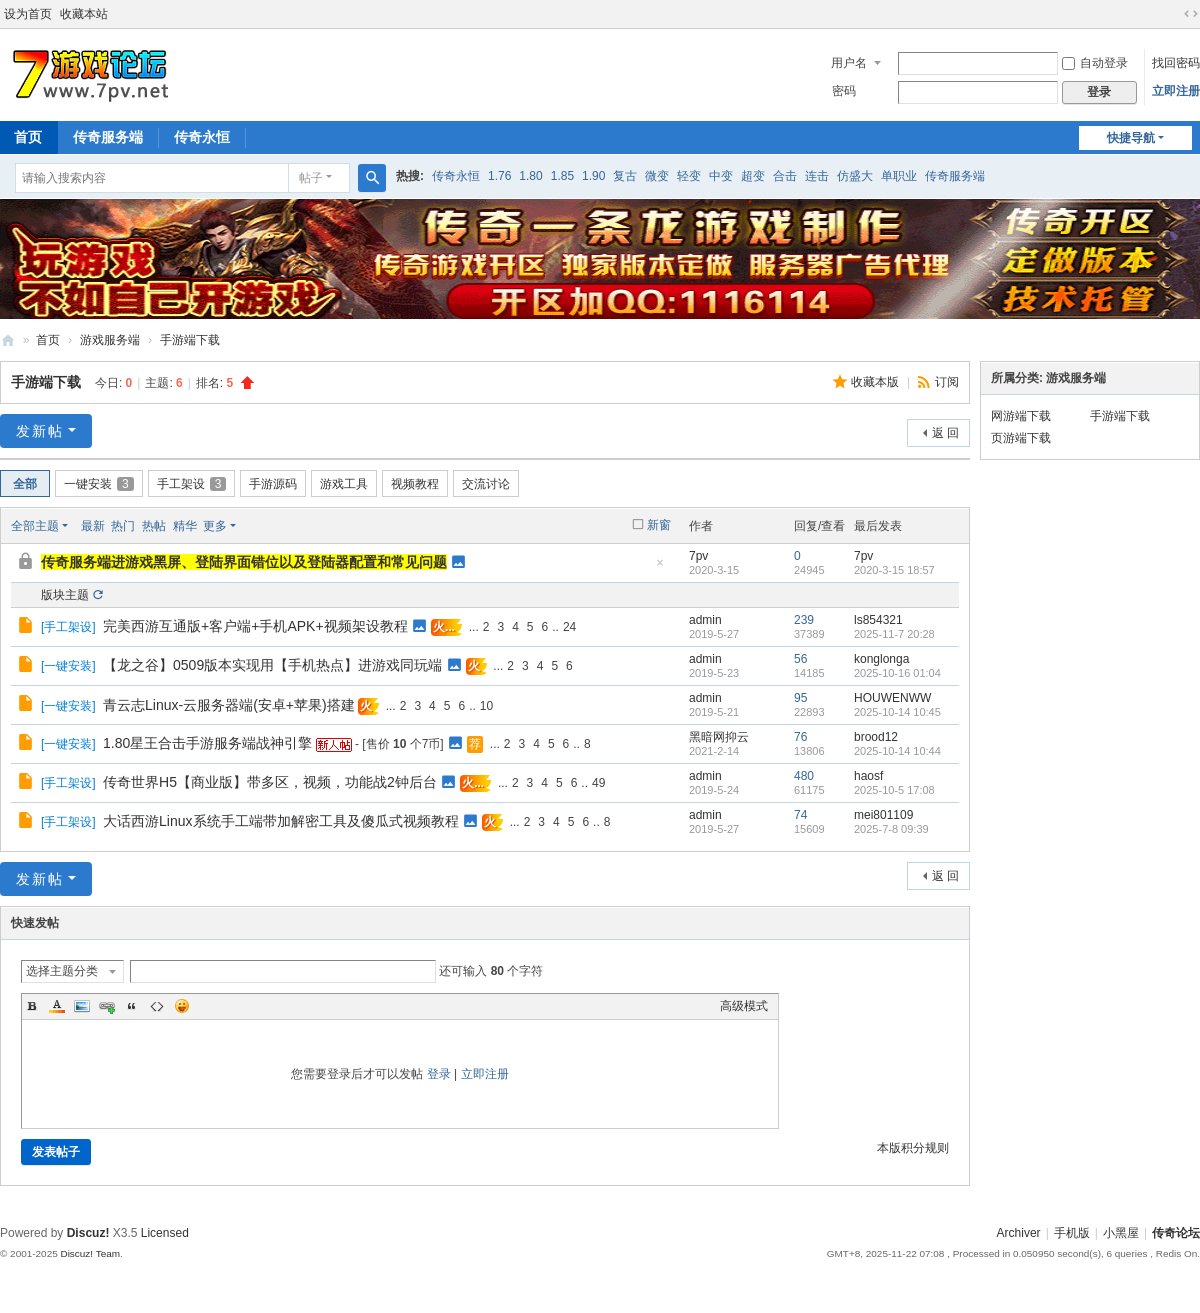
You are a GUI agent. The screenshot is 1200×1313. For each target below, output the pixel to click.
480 (804, 776)
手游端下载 (190, 340)
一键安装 (99, 484)
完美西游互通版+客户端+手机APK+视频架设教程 (255, 626)
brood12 (876, 737)
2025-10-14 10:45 (897, 712)
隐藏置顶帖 (660, 568)
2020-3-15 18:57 (894, 570)
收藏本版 (876, 382)
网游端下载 (1021, 416)
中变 (721, 176)
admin (705, 620)
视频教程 (415, 484)
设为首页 (28, 14)
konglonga (881, 659)
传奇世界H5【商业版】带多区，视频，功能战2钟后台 (270, 782)
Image (82, 1006)
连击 (817, 176)
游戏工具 (344, 484)
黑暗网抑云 (719, 737)
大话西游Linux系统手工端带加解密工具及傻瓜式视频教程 (280, 821)
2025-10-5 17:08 (894, 790)
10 (486, 706)
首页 (48, 340)
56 (800, 659)
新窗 (659, 525)
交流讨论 (486, 484)
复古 (625, 176)
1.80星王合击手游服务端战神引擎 (207, 743)
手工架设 (192, 484)
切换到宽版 (1191, 14)
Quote (132, 1006)
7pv (698, 556)
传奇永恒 (202, 137)
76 (800, 737)
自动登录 (1095, 63)
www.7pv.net (8, 340)
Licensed (165, 1233)
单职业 (899, 176)
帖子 (311, 178)
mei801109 (883, 815)
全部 (25, 484)
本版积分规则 (913, 1148)
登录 (439, 1074)
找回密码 (1176, 63)
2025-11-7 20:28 (894, 634)
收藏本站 (84, 14)
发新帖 (40, 431)
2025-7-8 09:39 (891, 829)
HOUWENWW (892, 698)
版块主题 (65, 595)
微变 (657, 176)
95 (800, 698)
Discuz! (88, 1233)
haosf (868, 776)
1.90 (593, 176)
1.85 (562, 176)
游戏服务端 (110, 340)
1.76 (499, 176)
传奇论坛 (1176, 1233)
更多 (215, 526)
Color (57, 1006)
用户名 (849, 63)
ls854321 (878, 620)
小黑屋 (1121, 1233)
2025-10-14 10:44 (897, 751)
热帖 (154, 526)
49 (598, 783)
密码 (844, 91)
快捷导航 (1131, 138)
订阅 (947, 382)
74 (800, 815)
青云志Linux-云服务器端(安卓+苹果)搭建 (229, 705)
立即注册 (1176, 91)
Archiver (1019, 1233)
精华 (185, 526)
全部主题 (35, 526)
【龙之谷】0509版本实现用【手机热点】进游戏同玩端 (272, 665)
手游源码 (273, 484)
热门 (123, 526)
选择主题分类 (62, 971)
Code (157, 1006)
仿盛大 (855, 176)
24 (569, 627)
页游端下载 (1021, 438)
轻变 (689, 176)
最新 (93, 526)
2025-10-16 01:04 (897, 673)
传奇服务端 (108, 137)
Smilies (182, 1006)
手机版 (1072, 1233)
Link (107, 1006)
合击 (785, 176)
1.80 (530, 176)
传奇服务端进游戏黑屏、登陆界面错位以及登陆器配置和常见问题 (244, 562)
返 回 (945, 433)
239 (804, 620)
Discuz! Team (90, 1253)
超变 (753, 176)
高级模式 (744, 1006)
